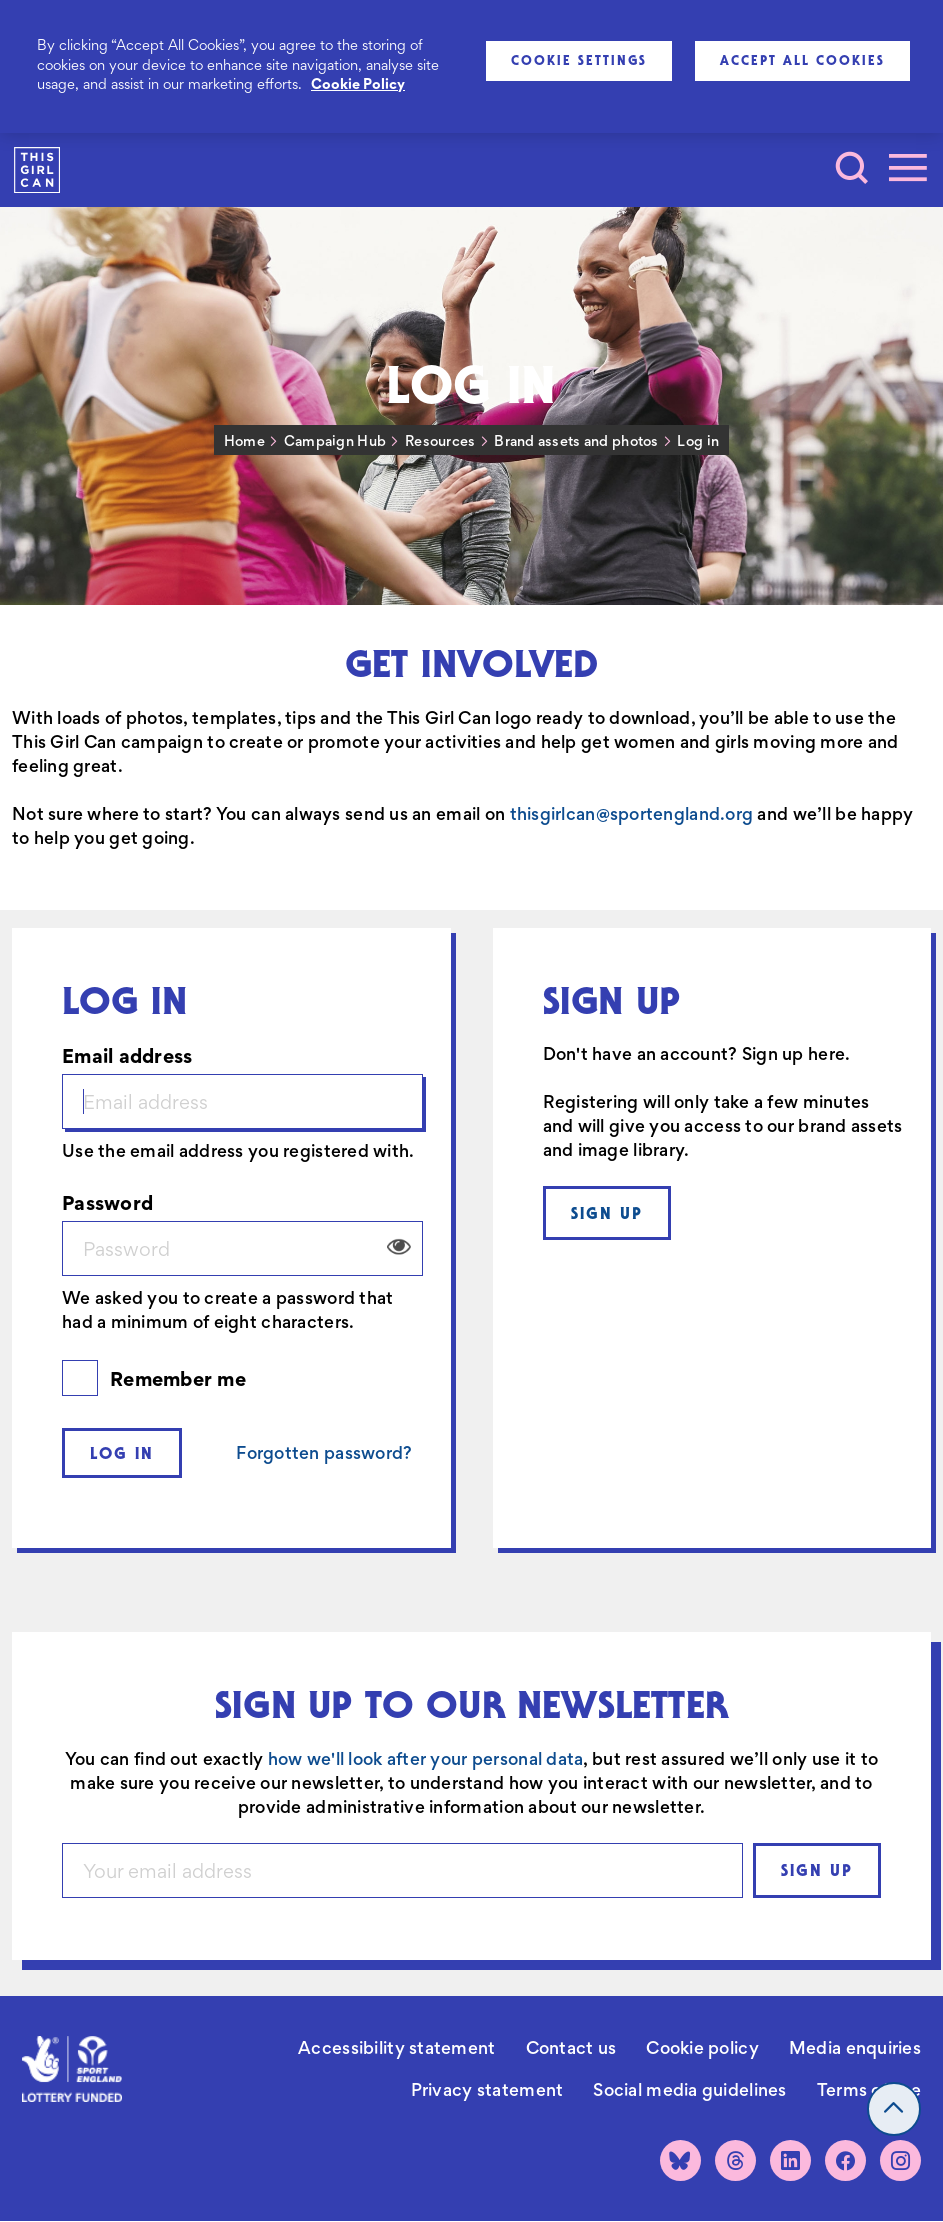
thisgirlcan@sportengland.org (632, 814)
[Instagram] (900, 2160)
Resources (440, 441)
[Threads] (735, 2160)
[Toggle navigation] (908, 168)
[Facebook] (845, 2160)
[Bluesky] (680, 2160)
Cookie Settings (579, 60)
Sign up (607, 1213)
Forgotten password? (324, 1453)
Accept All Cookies (802, 60)
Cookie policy (702, 2048)
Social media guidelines (689, 2090)
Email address (127, 1055)
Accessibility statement (396, 2048)
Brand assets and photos (576, 441)
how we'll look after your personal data (426, 1759)
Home (244, 441)
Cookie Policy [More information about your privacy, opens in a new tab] (358, 84)
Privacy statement (487, 2090)
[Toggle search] (852, 168)
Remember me (178, 1378)
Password (107, 1202)
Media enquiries (855, 2048)
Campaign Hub (335, 441)
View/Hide (399, 1247)
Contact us (571, 2048)
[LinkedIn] (790, 2160)
